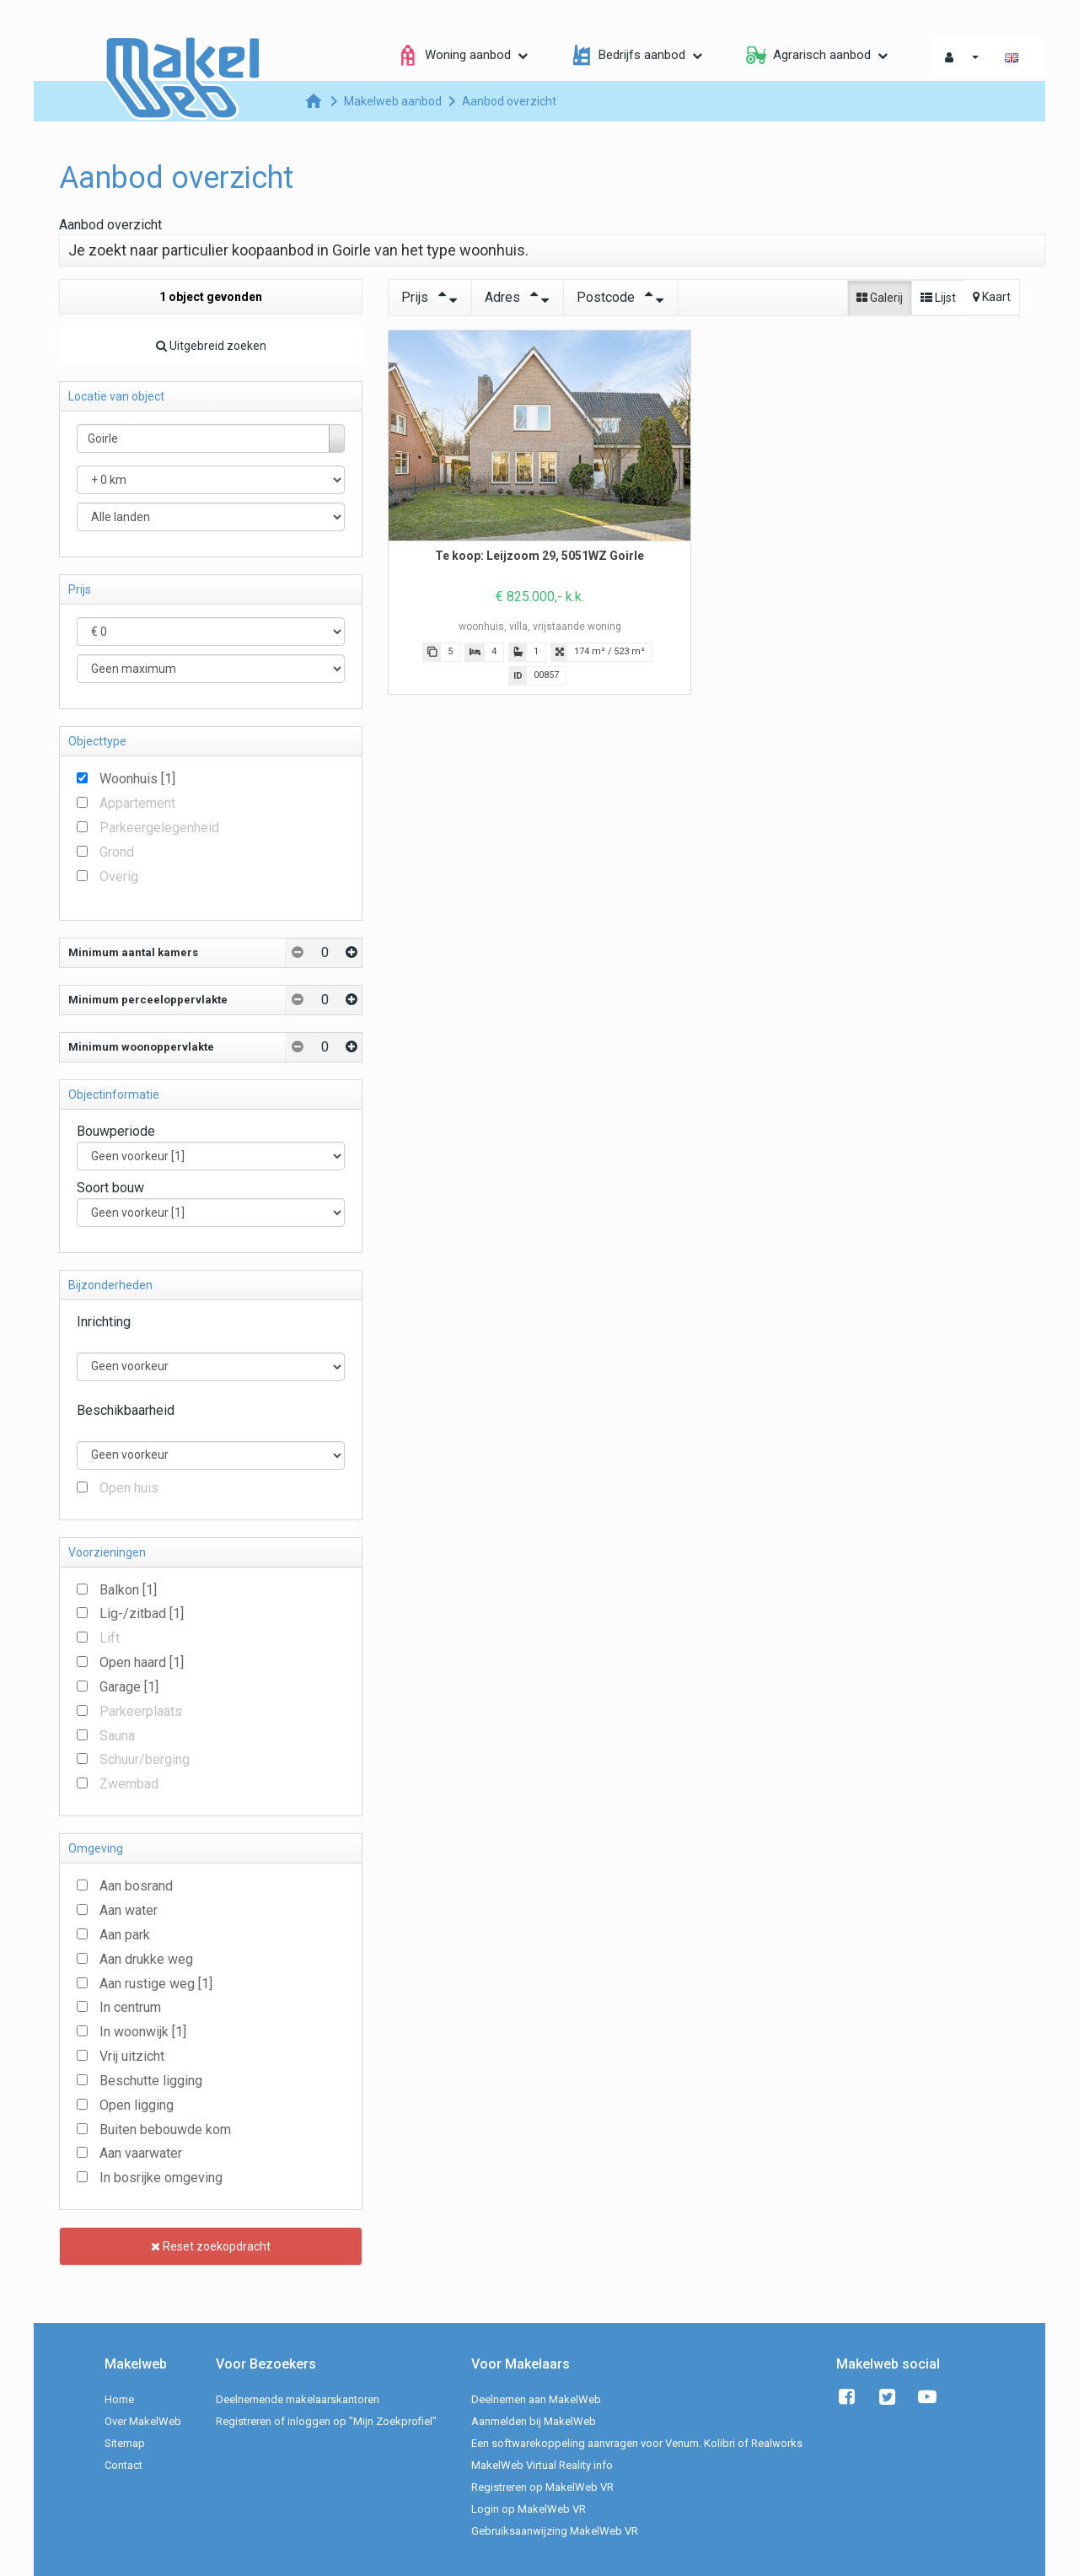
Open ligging (136, 2105)
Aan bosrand (136, 1886)
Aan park (124, 1935)
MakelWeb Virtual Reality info (542, 2465)
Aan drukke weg (146, 1959)
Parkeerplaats (140, 1711)
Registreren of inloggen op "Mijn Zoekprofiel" (326, 2421)
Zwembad (128, 1784)
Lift (109, 1638)
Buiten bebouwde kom (165, 2130)
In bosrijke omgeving (161, 2178)
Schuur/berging (144, 1759)
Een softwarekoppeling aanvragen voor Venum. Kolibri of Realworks (637, 2443)
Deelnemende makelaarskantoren (297, 2399)
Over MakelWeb (143, 2421)
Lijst (938, 297)
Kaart (992, 297)
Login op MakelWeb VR (528, 2509)
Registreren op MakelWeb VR (542, 2487)
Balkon (128, 1590)
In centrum (130, 2007)
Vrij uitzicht (131, 2056)
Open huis (128, 1488)
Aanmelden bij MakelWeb (533, 2421)
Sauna (117, 1736)
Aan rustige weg (155, 1984)
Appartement (137, 803)
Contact (123, 2465)
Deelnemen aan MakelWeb (536, 2399)
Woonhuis (137, 779)
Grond (116, 852)
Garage (128, 1687)
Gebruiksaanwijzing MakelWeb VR (554, 2531)
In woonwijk (142, 2032)
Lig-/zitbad (141, 1613)
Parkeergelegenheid (159, 828)
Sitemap (125, 2443)
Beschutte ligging (150, 2081)
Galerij (879, 297)
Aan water (128, 1910)
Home (119, 2399)
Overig (118, 877)
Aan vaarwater (140, 2153)
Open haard (141, 1662)
